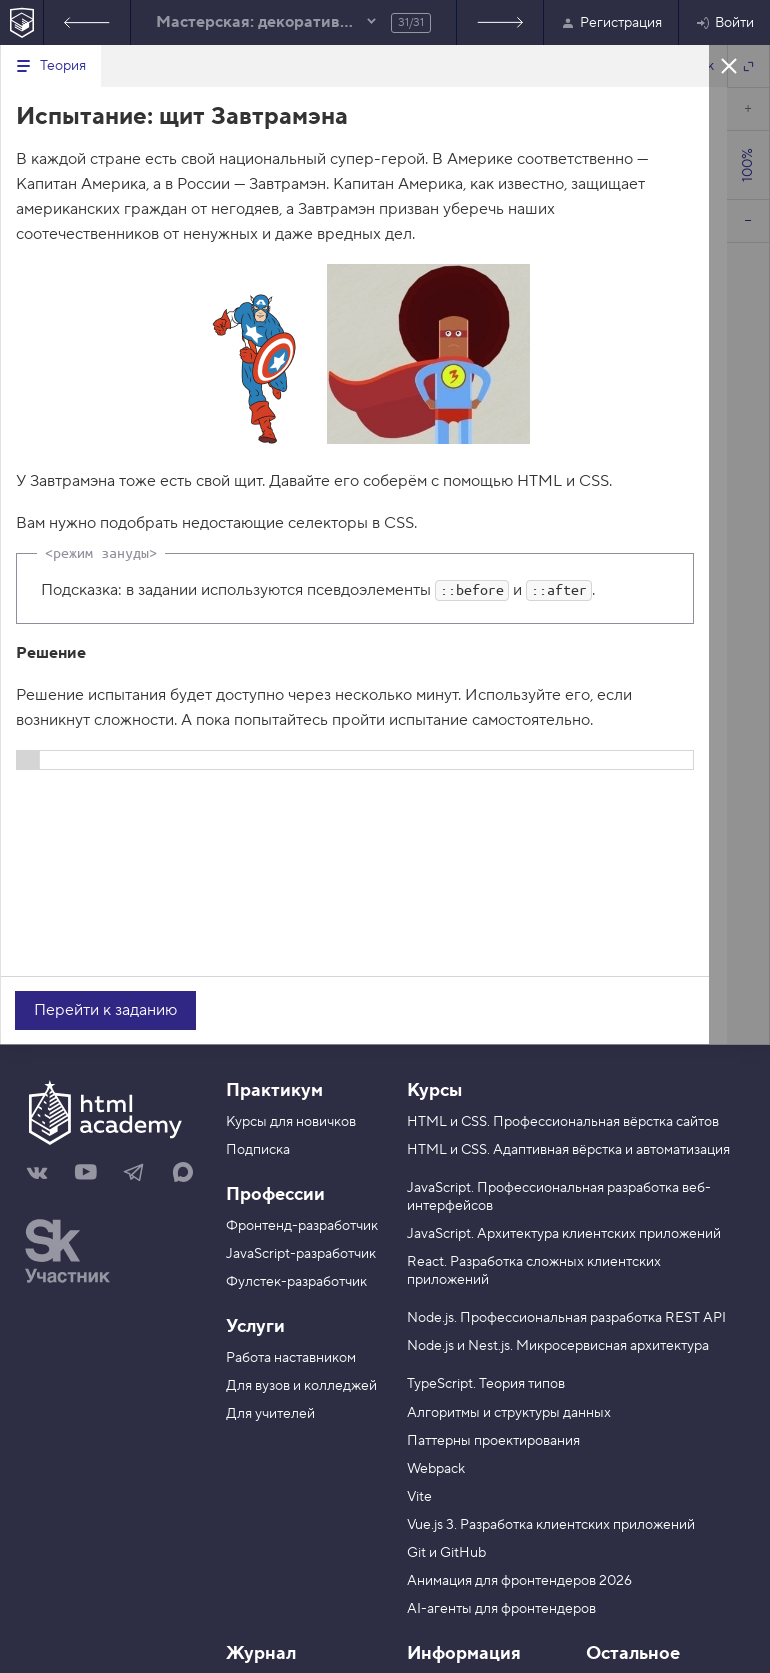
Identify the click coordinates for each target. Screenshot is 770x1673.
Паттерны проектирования (493, 1441)
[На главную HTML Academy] (21, 22)
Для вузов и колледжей (301, 1386)
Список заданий (500, 22)
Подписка (258, 1150)
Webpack (436, 1469)
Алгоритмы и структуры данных (509, 1413)
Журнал (261, 1653)
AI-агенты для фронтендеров (501, 1609)
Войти (724, 23)
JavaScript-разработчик (301, 1254)
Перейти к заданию (105, 1010)
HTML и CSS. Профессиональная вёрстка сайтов (563, 1122)
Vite (419, 1497)
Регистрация (611, 23)
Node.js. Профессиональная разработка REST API (566, 1318)
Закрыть (729, 65)
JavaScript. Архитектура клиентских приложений (564, 1234)
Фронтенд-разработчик (302, 1226)
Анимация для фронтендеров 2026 (519, 1581)
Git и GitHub (446, 1553)
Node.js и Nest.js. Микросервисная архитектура (558, 1346)
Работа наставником (291, 1358)
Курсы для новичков (291, 1122)
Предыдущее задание (87, 22)
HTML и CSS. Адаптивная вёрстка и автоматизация (568, 1150)
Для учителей (270, 1414)
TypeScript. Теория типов (486, 1384)
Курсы (434, 1090)
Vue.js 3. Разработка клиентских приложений (551, 1525)
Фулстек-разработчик (296, 1282)
